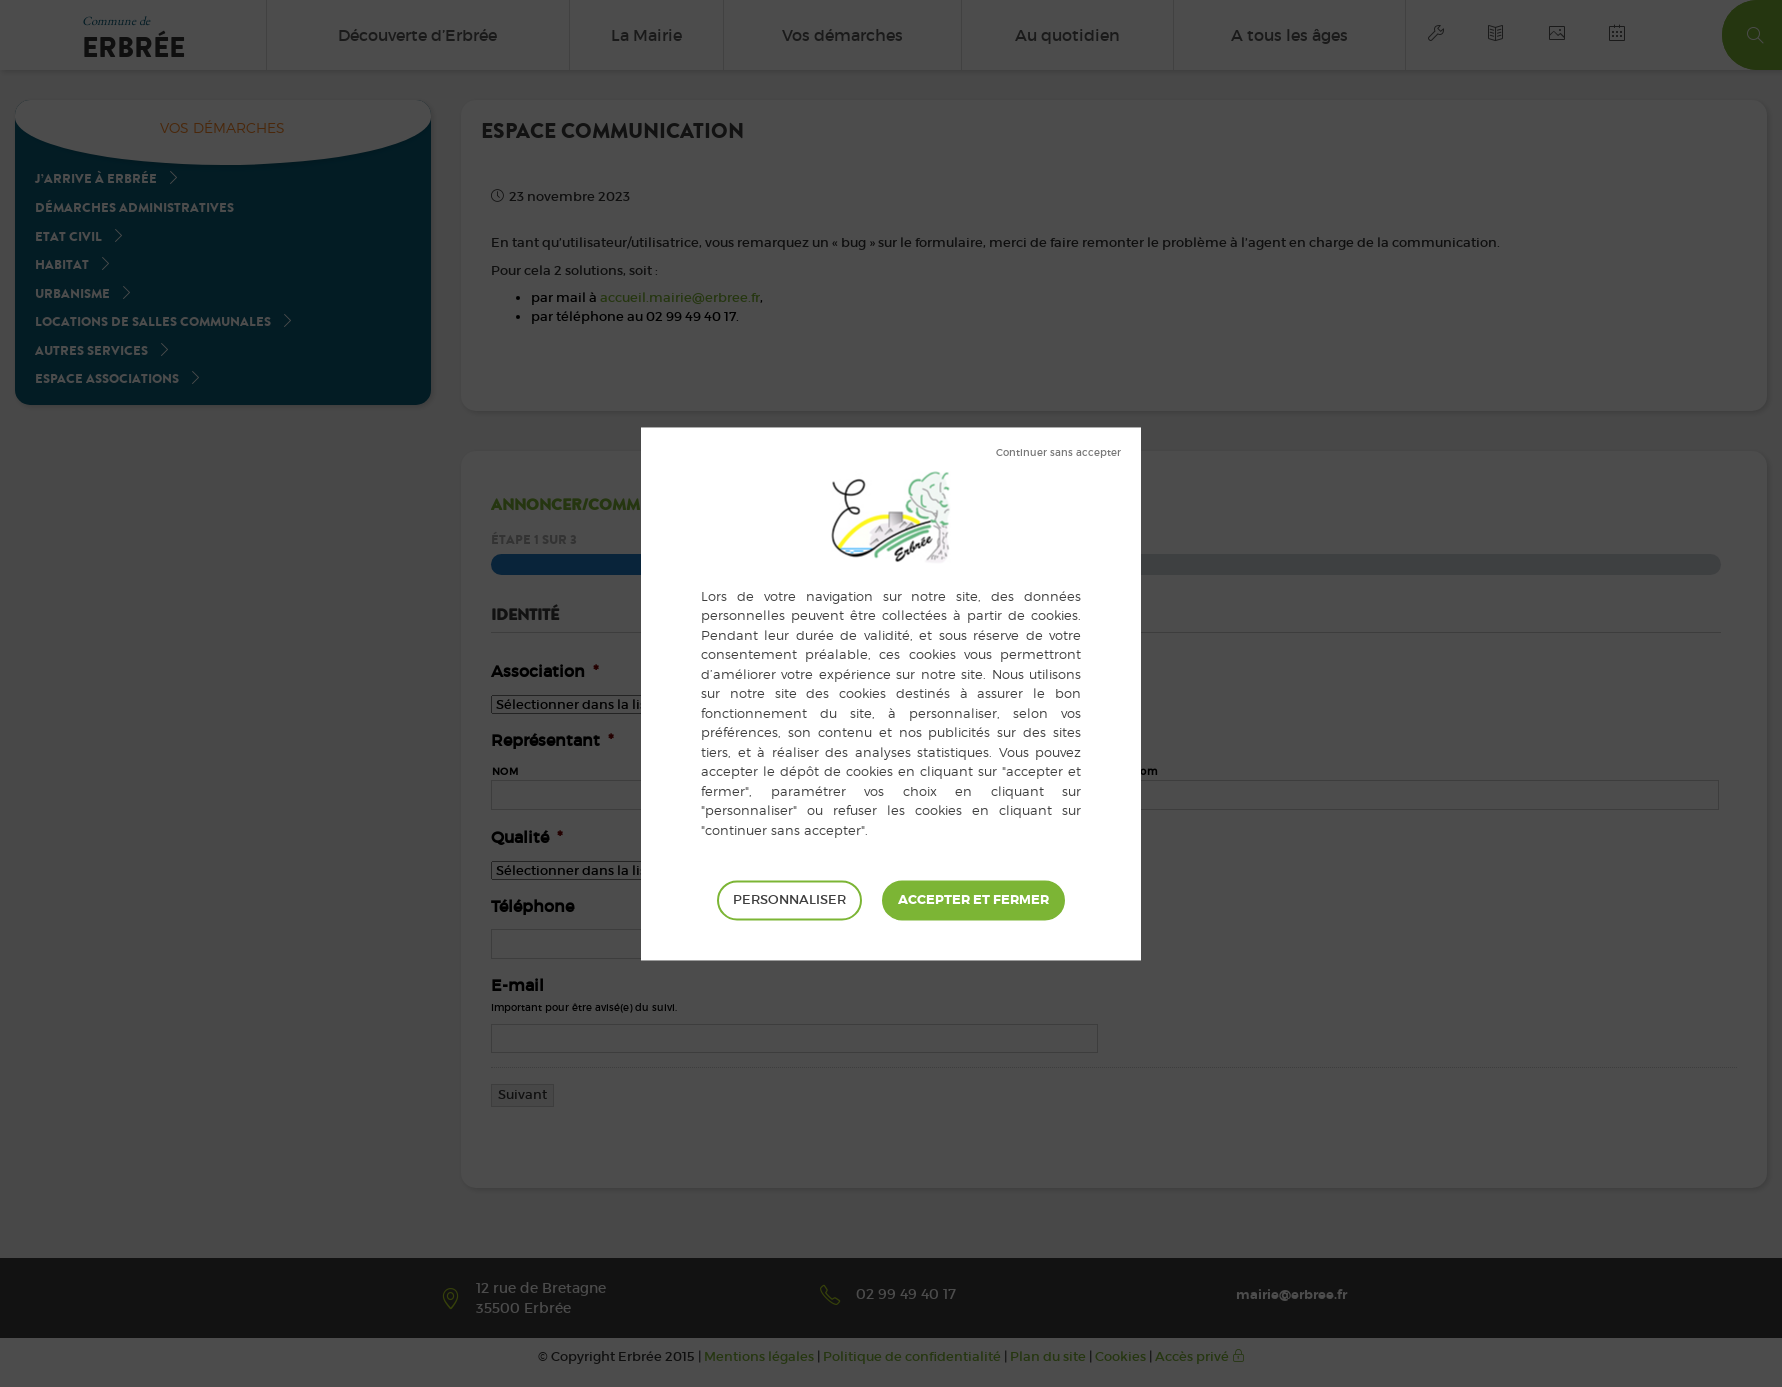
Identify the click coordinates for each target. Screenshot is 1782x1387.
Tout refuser (1058, 453)
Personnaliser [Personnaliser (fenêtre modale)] (789, 899)
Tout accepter (973, 900)
